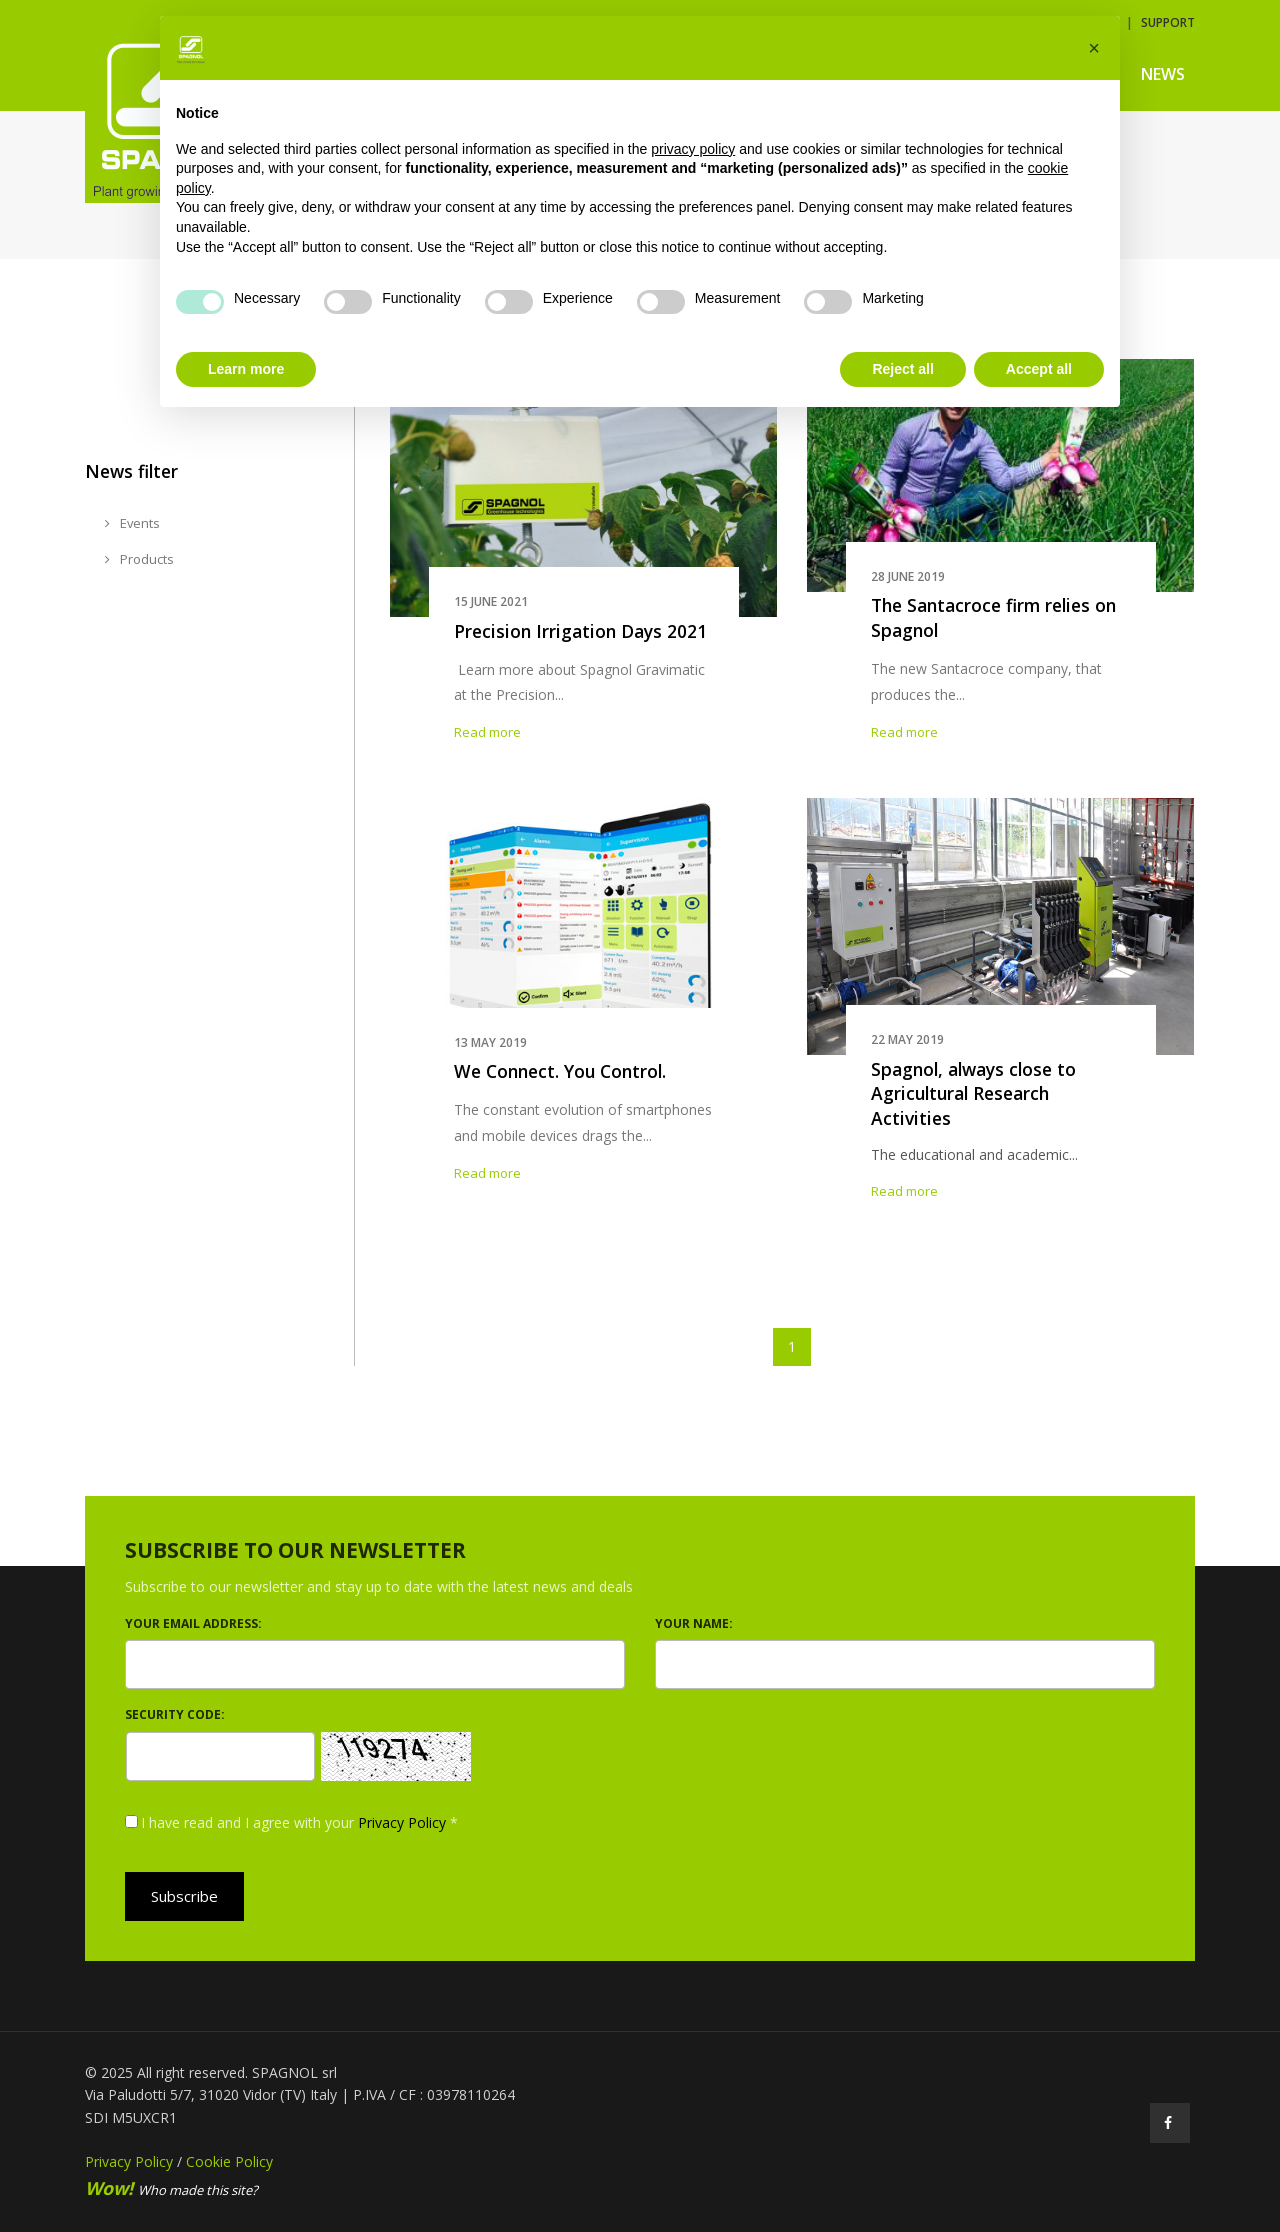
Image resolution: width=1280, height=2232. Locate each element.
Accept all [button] (1039, 369)
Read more (487, 732)
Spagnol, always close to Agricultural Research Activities (973, 1093)
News (1163, 74)
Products (139, 559)
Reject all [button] (902, 369)
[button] (1094, 48)
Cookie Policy (229, 2161)
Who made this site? (171, 2190)
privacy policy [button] (693, 149)
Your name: (694, 1623)
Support (1168, 22)
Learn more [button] (246, 369)
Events (132, 523)
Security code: (175, 1714)
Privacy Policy (402, 1822)
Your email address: (193, 1623)
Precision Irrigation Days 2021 (580, 631)
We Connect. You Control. (560, 1071)
